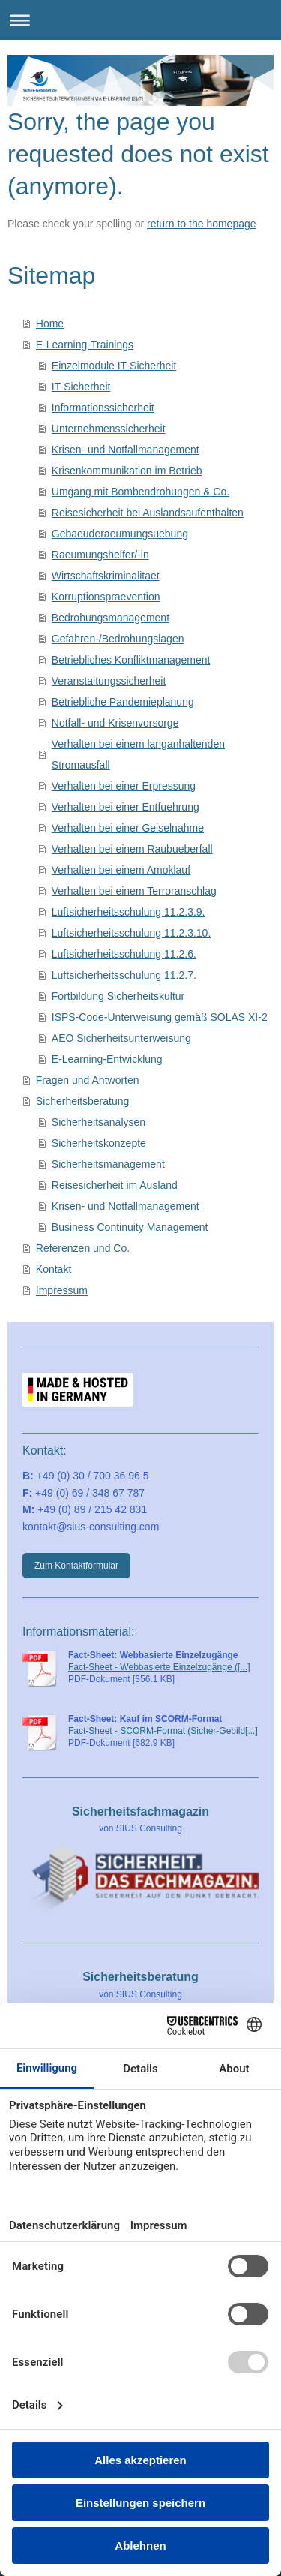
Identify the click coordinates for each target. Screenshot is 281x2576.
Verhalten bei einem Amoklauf (121, 870)
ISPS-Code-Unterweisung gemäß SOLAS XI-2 (160, 1017)
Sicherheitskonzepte (99, 1143)
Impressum (62, 1290)
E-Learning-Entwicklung (107, 1059)
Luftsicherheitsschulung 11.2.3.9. (128, 912)
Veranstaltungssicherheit (109, 681)
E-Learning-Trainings (84, 345)
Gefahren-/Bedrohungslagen (118, 639)
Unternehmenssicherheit (109, 429)
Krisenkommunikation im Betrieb (127, 471)
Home (50, 323)
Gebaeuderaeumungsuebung (120, 534)
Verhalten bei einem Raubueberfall (132, 849)
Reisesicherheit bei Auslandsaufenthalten (148, 513)
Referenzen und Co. (83, 1248)
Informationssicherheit (103, 408)
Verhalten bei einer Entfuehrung (125, 807)
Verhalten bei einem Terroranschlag (134, 891)
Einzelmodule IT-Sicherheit (114, 366)
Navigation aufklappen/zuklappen (140, 20)
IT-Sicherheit (81, 387)
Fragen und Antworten (87, 1080)
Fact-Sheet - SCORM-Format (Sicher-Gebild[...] (163, 1731)
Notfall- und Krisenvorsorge (115, 723)
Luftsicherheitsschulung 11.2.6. (124, 954)
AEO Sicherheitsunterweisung (121, 1038)
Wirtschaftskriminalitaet (106, 576)
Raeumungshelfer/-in (100, 555)
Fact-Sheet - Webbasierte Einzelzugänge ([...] (159, 1667)
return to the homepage (201, 224)
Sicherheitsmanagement (108, 1164)
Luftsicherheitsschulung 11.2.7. (124, 975)
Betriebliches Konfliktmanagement (131, 660)
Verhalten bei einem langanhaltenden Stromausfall (138, 754)
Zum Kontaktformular (76, 1565)
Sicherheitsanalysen (98, 1122)
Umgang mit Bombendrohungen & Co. (140, 492)
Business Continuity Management (130, 1227)
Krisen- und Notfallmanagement (125, 450)
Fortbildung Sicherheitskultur (118, 996)
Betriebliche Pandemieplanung (123, 702)
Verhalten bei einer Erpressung (124, 786)
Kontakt (53, 1269)
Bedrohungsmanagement (110, 618)
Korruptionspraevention (106, 597)
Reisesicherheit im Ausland (115, 1185)
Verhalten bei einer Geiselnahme (128, 828)
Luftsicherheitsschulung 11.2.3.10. (131, 933)
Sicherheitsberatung (83, 1101)
